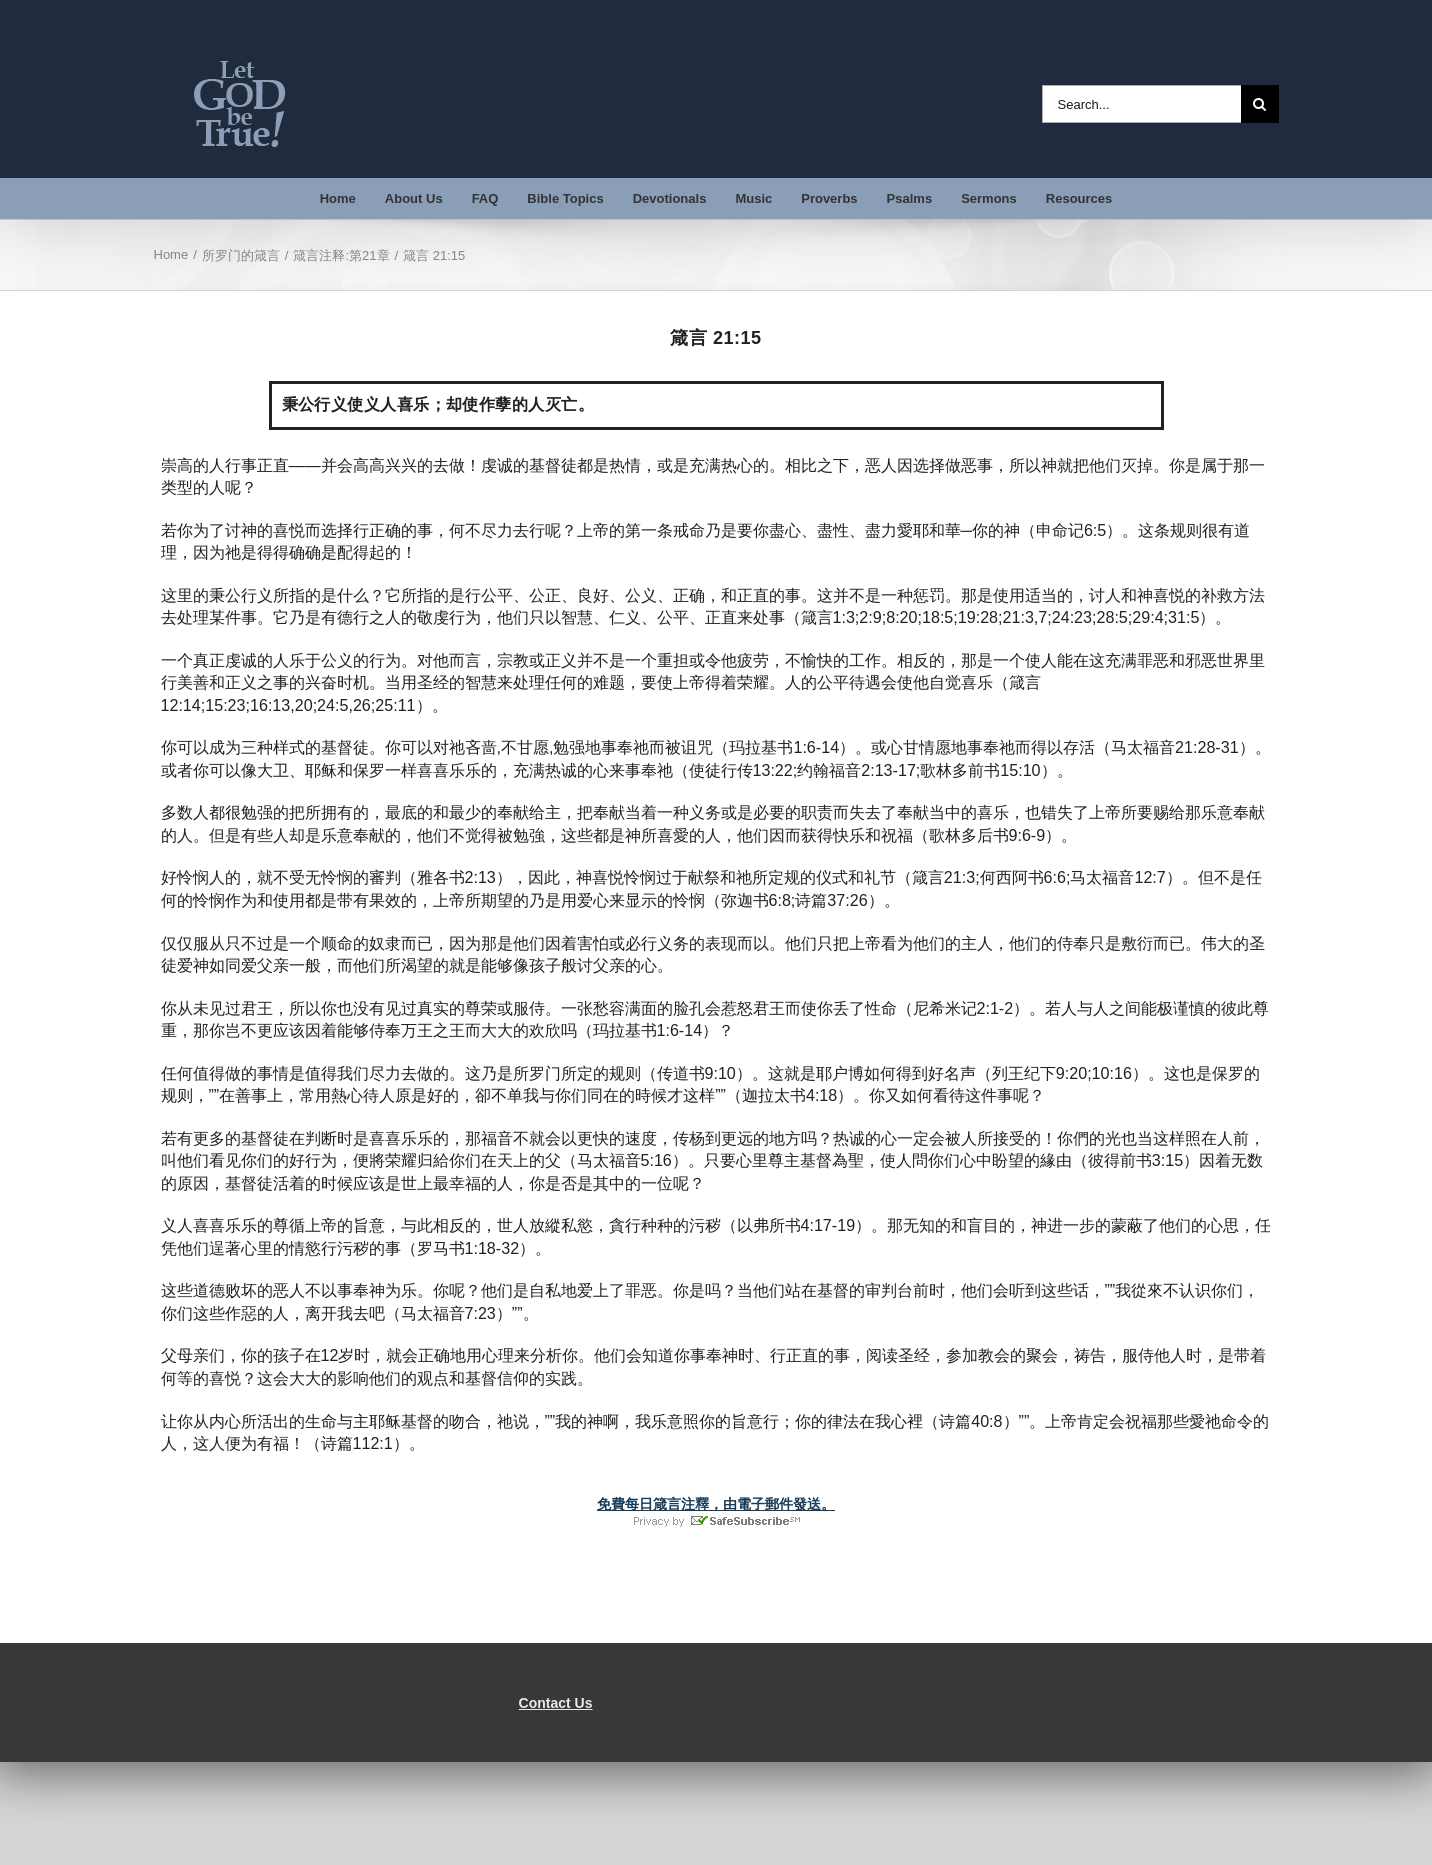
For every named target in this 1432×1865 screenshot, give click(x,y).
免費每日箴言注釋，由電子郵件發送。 (716, 1504)
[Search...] (1141, 104)
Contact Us (556, 1703)
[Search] (1260, 104)
